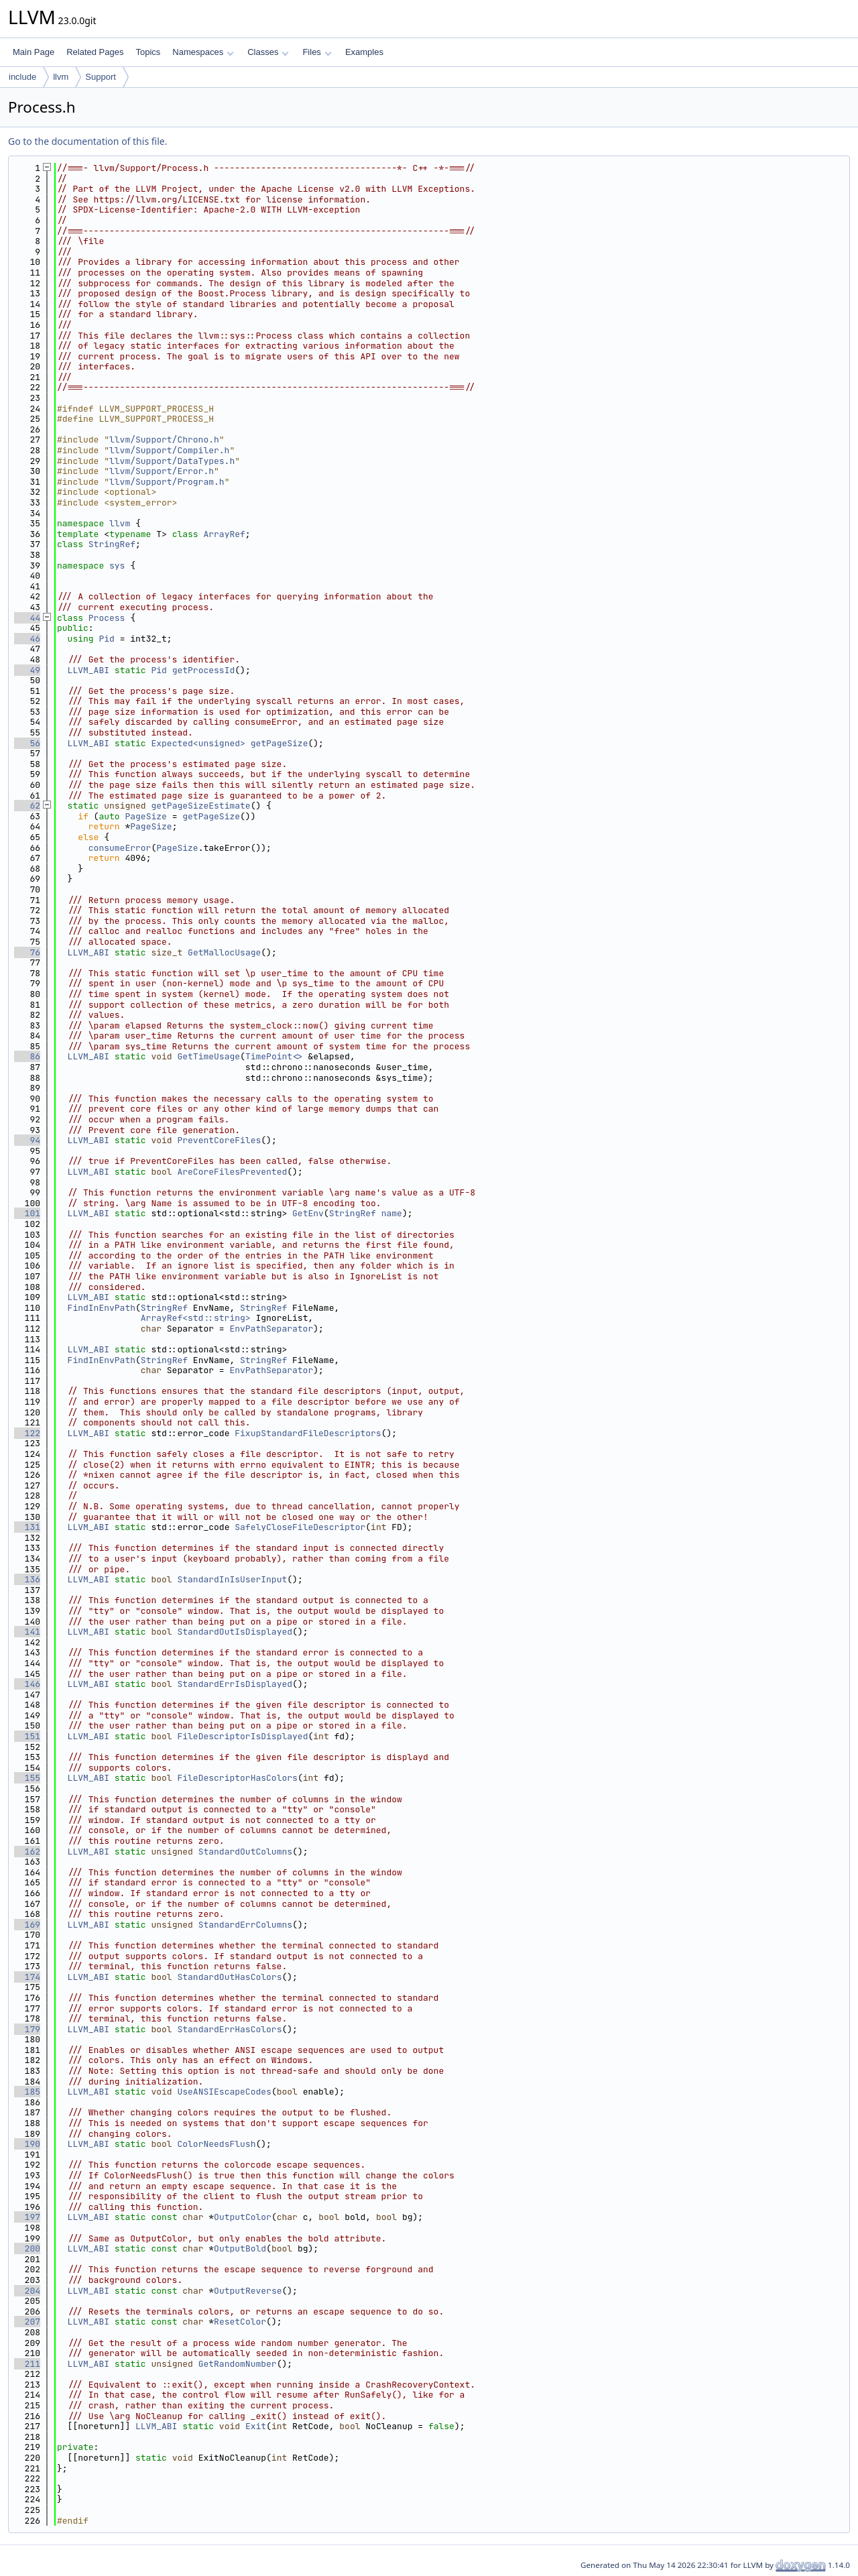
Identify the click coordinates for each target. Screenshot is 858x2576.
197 (27, 2217)
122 (27, 1433)
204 (27, 2290)
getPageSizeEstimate (200, 805)
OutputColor (242, 2217)
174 (27, 1977)
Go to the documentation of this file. (87, 141)
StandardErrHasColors (229, 2029)
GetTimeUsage (208, 1056)
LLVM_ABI (88, 670)
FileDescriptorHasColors (237, 1777)
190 (27, 2144)
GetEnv (308, 1213)
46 (27, 638)
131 (27, 1527)
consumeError (119, 848)
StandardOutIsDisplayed (234, 1631)
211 (27, 2363)
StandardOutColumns (245, 1851)
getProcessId (203, 670)
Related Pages (94, 52)
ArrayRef (224, 534)
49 (27, 670)
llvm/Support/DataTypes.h (172, 461)
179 (27, 2029)
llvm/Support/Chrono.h (164, 439)
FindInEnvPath (101, 1307)
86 (27, 1056)
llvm (60, 77)
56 (27, 743)
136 (27, 1579)
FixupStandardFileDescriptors (308, 1433)
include (22, 77)
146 (27, 1684)
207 (27, 2321)
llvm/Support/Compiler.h (169, 450)
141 (27, 1631)
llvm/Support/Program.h (167, 481)
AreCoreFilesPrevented (232, 1171)
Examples (364, 52)
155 (27, 1777)
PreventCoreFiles (219, 1140)
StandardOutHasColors (229, 1977)
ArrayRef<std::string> (196, 1318)
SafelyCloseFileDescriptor (300, 1527)
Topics (147, 52)
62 (27, 805)
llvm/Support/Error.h (161, 471)
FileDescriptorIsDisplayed (242, 1736)
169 (27, 1924)
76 (27, 952)
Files (316, 52)
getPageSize (279, 743)
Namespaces (202, 52)
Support (100, 77)
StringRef (111, 544)
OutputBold (240, 2248)
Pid (106, 638)
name (391, 1213)
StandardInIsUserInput (232, 1579)
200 (27, 2248)
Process (106, 618)
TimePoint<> (274, 1056)
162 (27, 1851)
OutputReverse (248, 2290)
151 (27, 1736)
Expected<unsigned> (198, 743)
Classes (268, 52)
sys (117, 565)
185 (27, 2091)
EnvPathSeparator (271, 1328)
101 (27, 1213)
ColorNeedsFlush (216, 2144)
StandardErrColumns (245, 1924)
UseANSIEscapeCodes (224, 2091)
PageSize (145, 816)
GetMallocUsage (224, 952)
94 (27, 1140)
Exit (255, 2426)
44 (27, 618)
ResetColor (240, 2321)
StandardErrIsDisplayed (234, 1684)
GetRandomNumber (237, 2363)
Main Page (33, 52)
